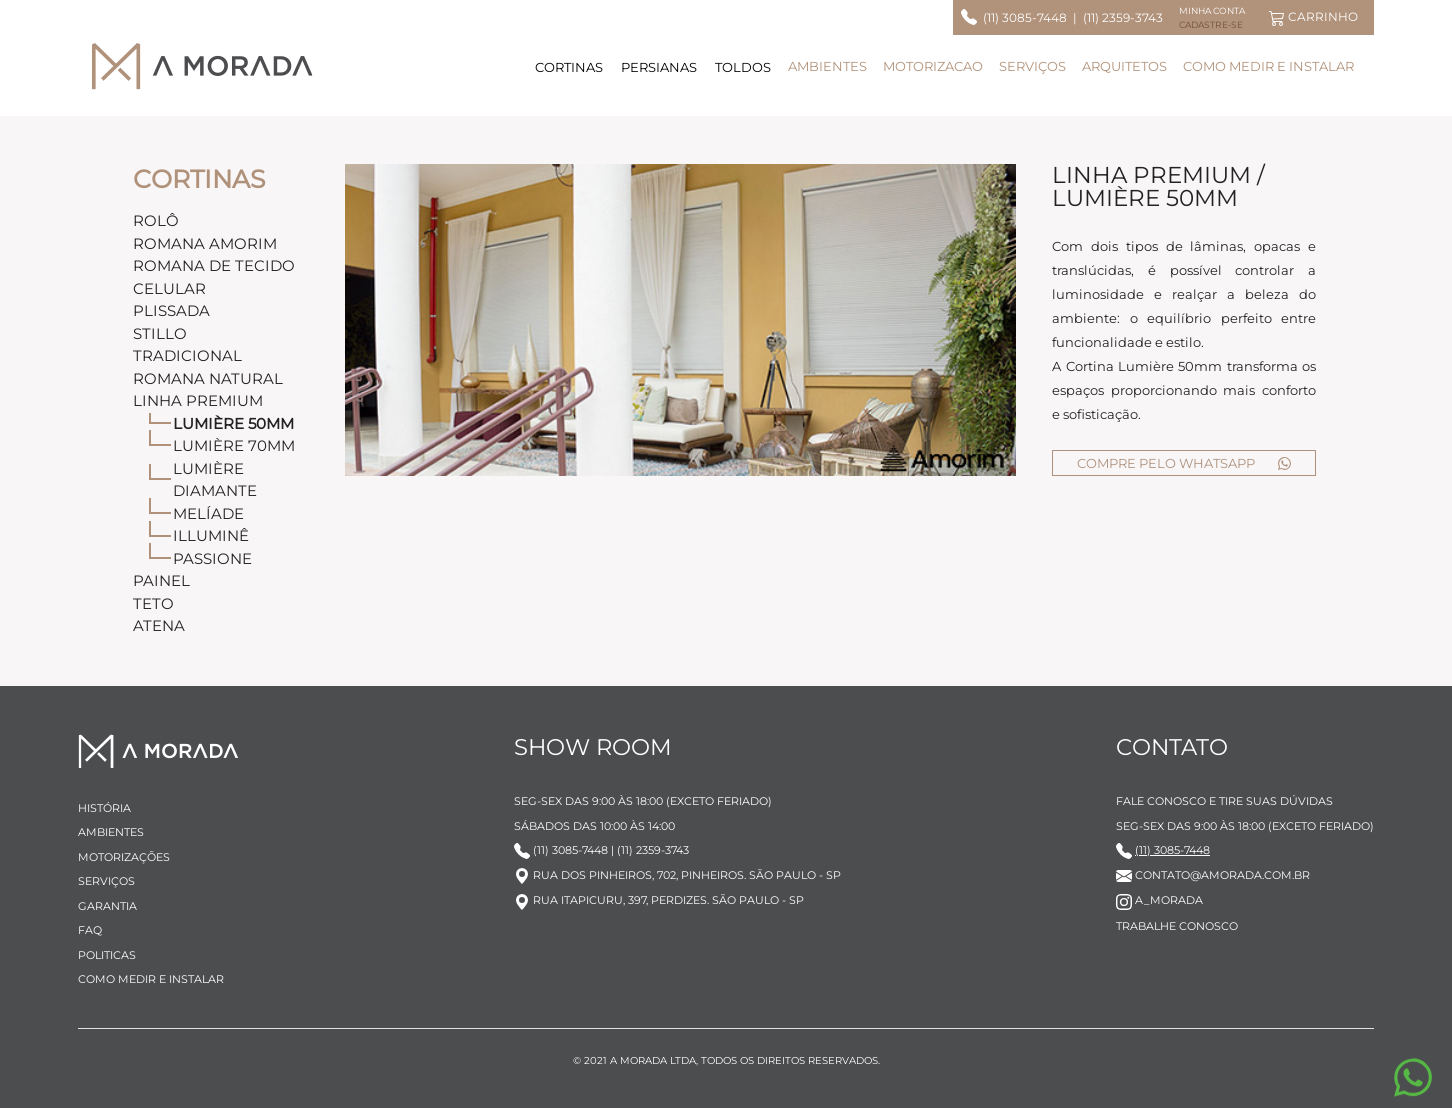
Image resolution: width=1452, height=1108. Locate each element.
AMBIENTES (827, 66)
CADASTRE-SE (1211, 24)
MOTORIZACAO (933, 66)
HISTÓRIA (104, 808)
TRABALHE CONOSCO (1177, 926)
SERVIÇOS (1032, 66)
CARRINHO (1313, 17)
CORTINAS (569, 67)
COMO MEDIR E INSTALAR (1268, 66)
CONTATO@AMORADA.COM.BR (1213, 875)
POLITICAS (107, 955)
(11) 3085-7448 (1022, 17)
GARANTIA (107, 906)
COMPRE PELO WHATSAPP (1184, 463)
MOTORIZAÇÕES (124, 857)
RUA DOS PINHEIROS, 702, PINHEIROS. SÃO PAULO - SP (677, 875)
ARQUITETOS (1124, 66)
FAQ (90, 930)
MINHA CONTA (1212, 10)
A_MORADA (1159, 900)
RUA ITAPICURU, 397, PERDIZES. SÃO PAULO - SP (659, 900)
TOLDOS (743, 67)
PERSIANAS (659, 67)
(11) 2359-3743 (1123, 17)
